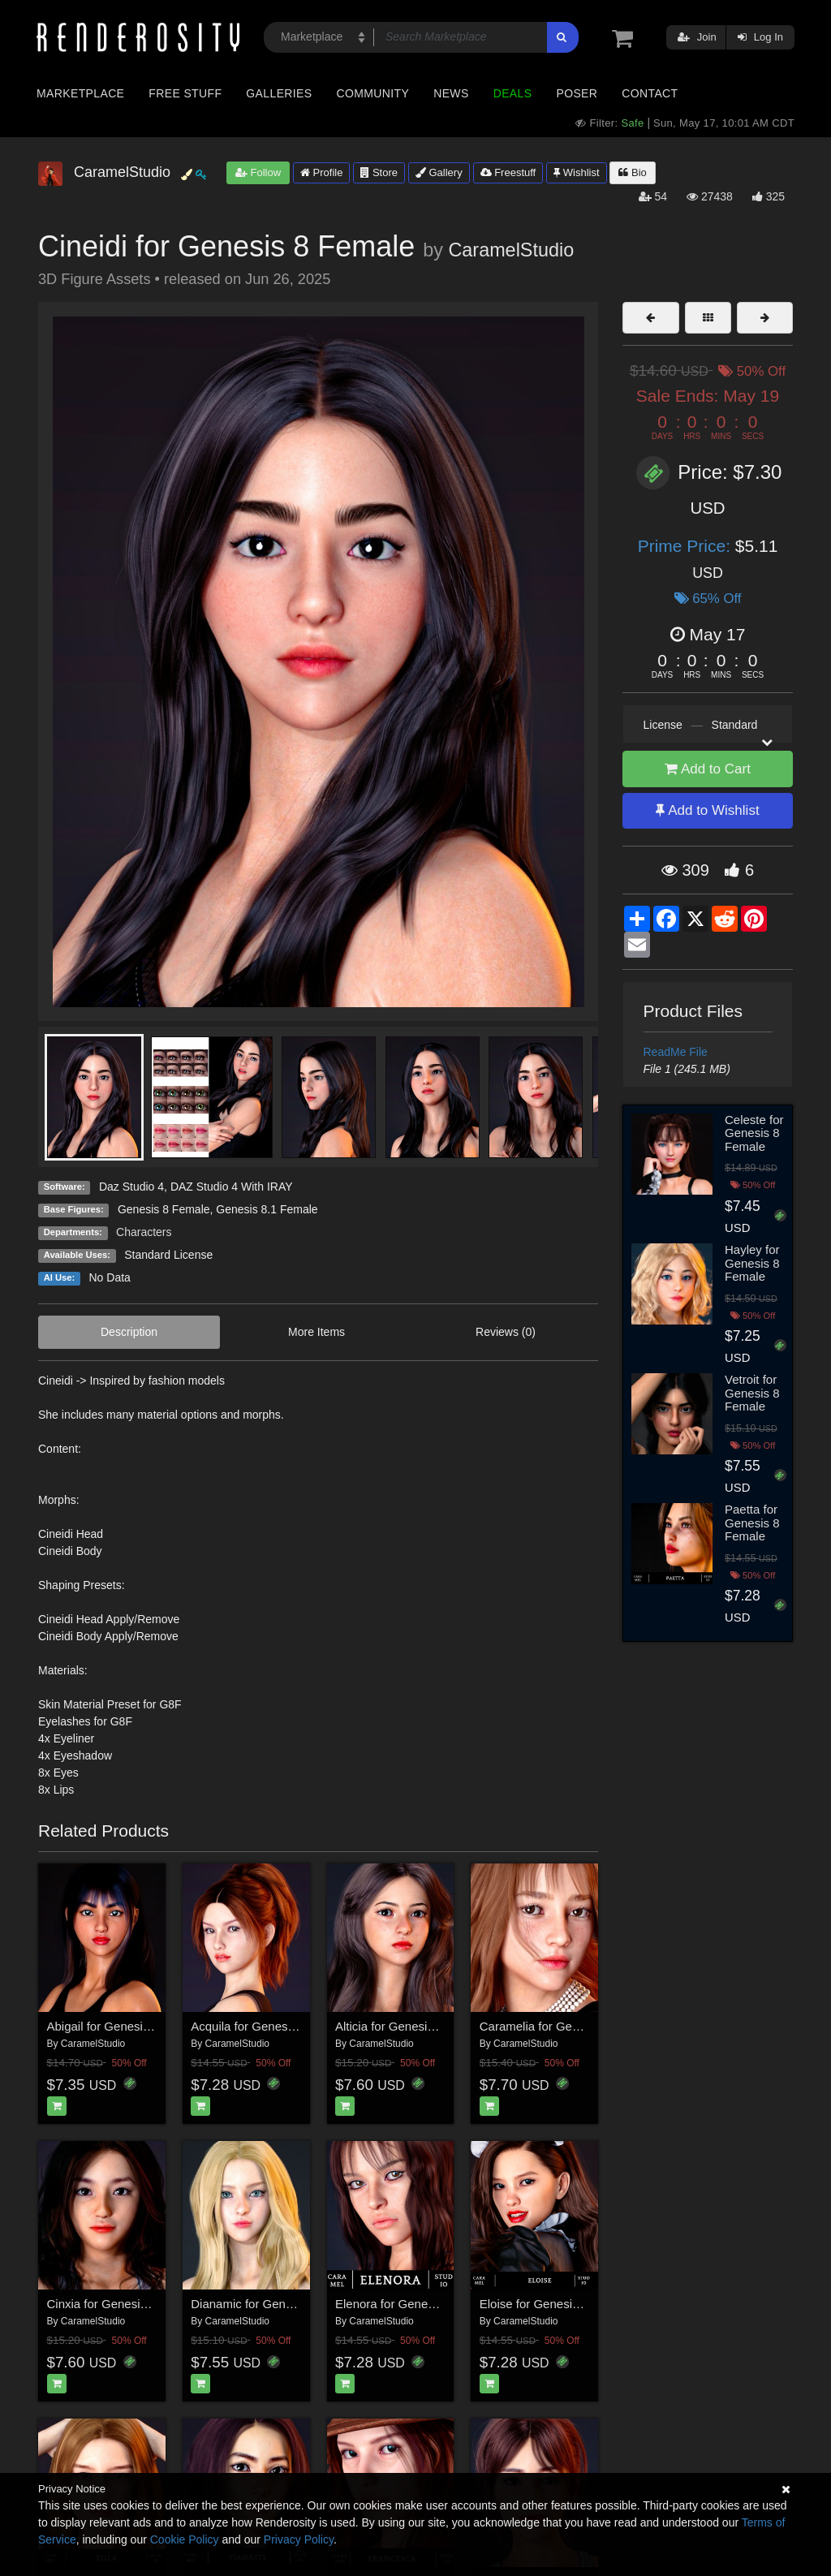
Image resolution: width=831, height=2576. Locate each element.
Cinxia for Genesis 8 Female (123, 2304)
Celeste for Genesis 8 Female (754, 1133)
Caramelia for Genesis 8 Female (567, 2026)
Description (129, 1331)
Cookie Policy (184, 2539)
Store (379, 172)
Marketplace (80, 93)
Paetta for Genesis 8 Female (752, 1522)
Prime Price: (686, 545)
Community (373, 93)
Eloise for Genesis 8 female (554, 2304)
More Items (316, 1331)
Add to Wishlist (707, 810)
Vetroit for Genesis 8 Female (752, 1392)
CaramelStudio (511, 250)
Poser (576, 93)
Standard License (168, 1254)
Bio (632, 172)
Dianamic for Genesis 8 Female (276, 2304)
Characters (143, 1232)
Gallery (439, 172)
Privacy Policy (299, 2539)
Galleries (279, 93)
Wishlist (576, 172)
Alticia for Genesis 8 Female (411, 2026)
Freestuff (508, 172)
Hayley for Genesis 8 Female (752, 1263)
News (450, 93)
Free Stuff (185, 93)
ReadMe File (676, 1051)
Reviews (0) (506, 1331)
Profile (321, 172)
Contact (650, 93)
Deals (512, 93)
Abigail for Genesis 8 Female (125, 2026)
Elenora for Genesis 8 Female (416, 2304)
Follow (258, 172)
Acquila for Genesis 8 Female (271, 2026)
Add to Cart (708, 769)
